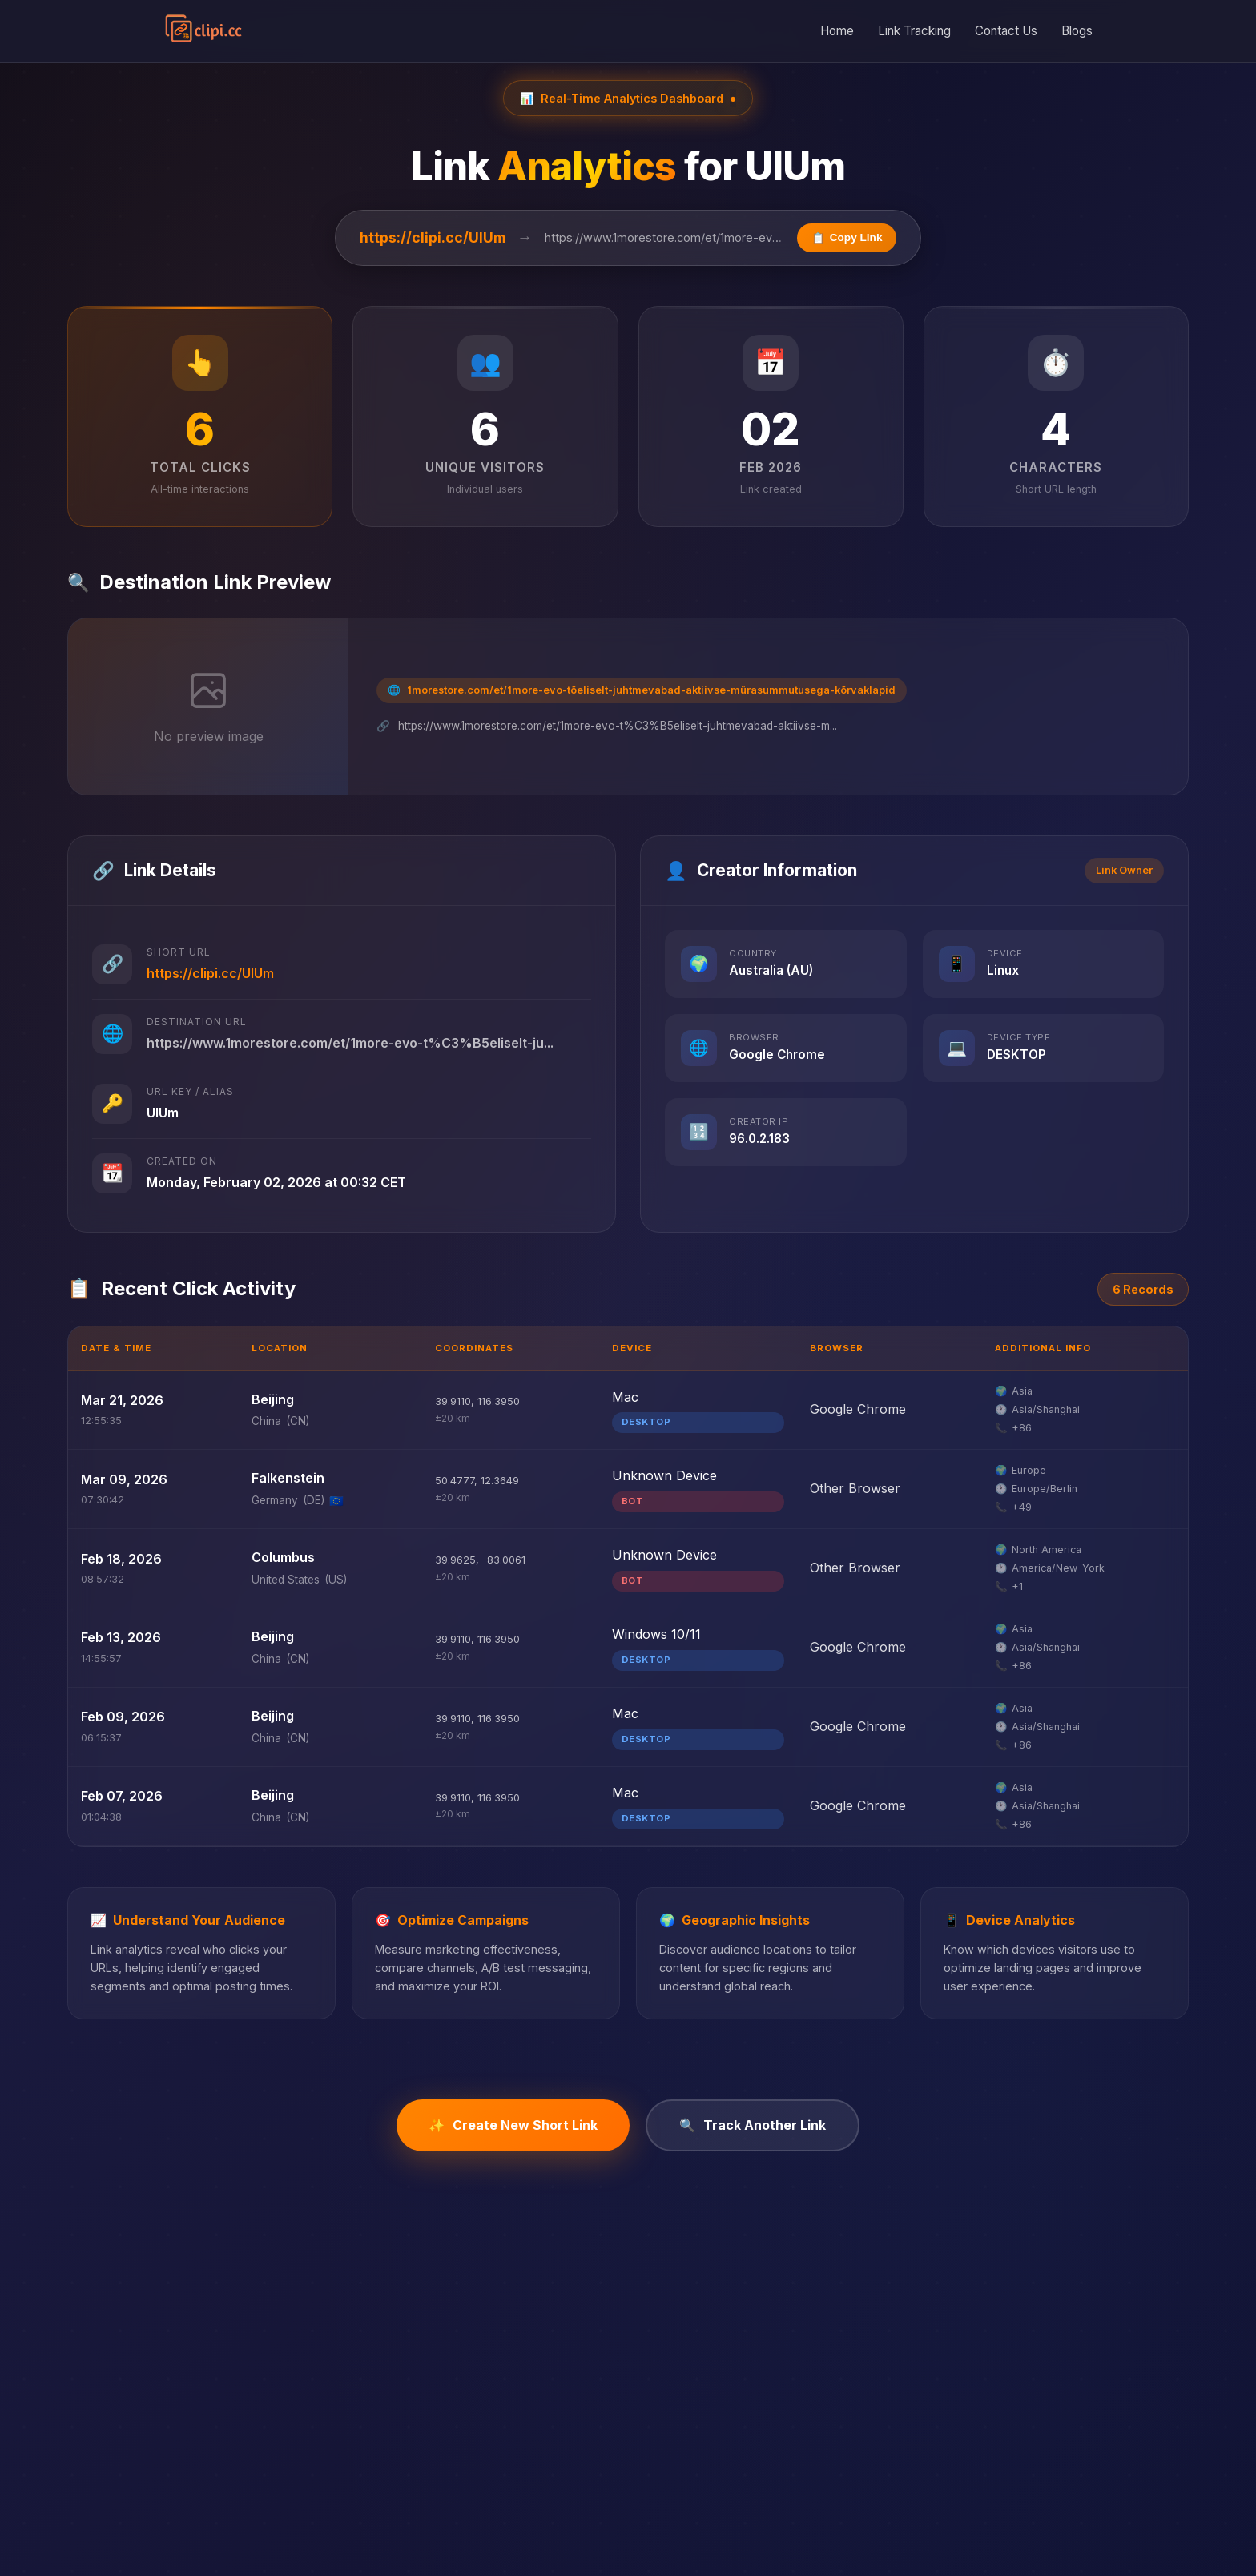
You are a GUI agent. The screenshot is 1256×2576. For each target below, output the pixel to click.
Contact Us (1006, 30)
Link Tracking (914, 30)
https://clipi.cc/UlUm (432, 237)
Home (837, 30)
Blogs (1077, 30)
